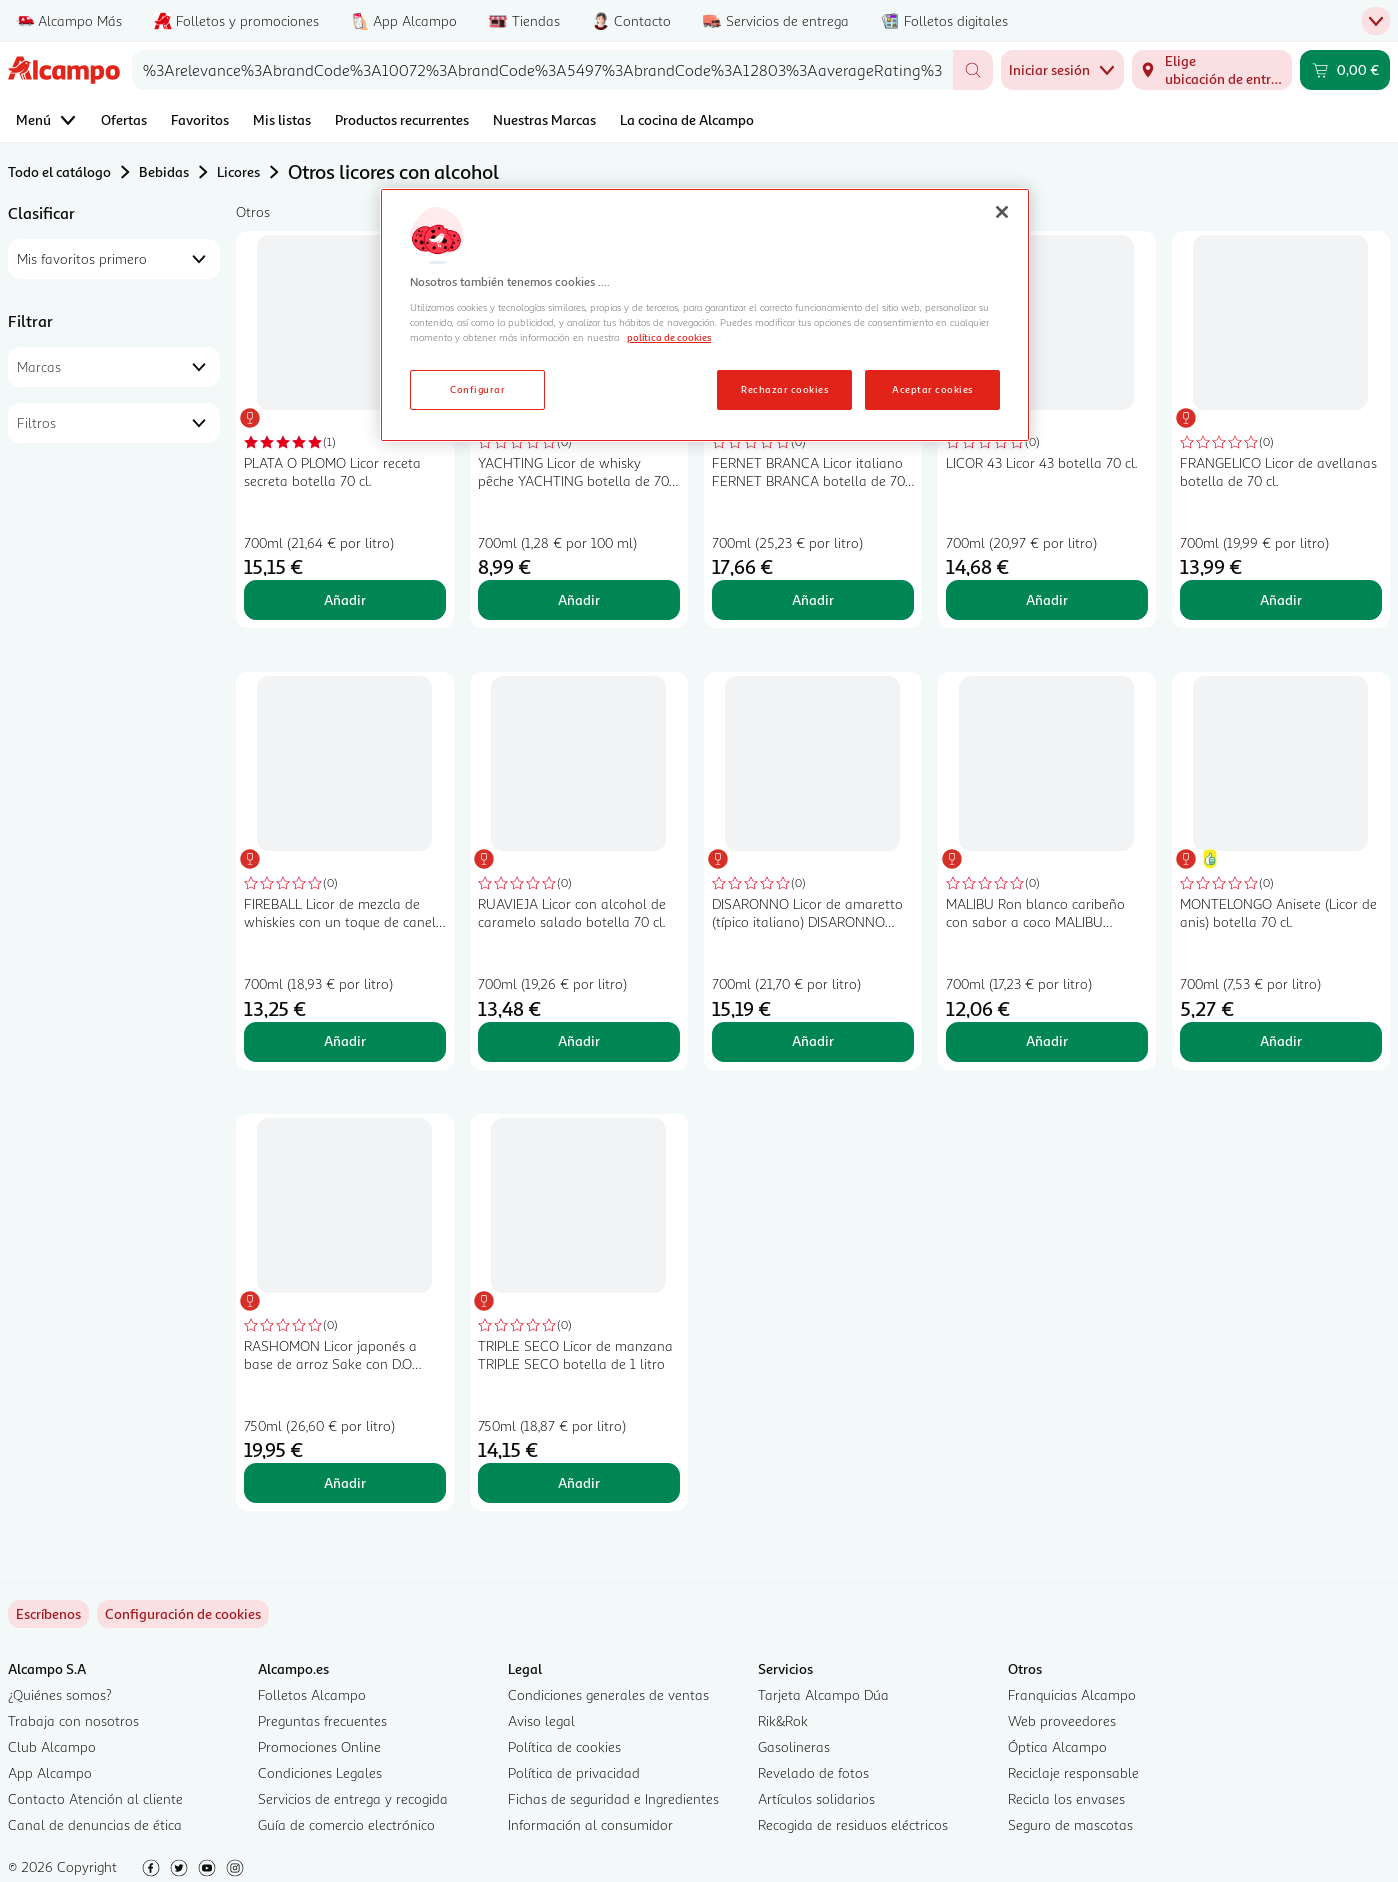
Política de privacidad (574, 1772)
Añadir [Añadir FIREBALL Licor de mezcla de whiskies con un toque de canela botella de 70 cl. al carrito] (345, 1040)
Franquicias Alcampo (1072, 1694)
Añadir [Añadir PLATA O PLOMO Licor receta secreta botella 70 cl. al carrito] (345, 599)
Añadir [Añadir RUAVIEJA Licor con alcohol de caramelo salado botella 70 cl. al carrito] (579, 1040)
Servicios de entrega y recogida (353, 1798)
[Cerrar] (1002, 212)
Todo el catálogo (59, 171)
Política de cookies (564, 1746)
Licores (238, 171)
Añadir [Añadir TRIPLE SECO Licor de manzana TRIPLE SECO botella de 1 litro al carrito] (579, 1482)
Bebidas (164, 171)
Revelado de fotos (813, 1772)
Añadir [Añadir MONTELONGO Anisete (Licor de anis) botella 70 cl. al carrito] (1281, 1040)
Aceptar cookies (932, 389)
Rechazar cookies (784, 389)
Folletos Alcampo (312, 1694)
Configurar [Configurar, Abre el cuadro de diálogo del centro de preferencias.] (477, 389)
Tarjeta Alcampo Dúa (823, 1694)
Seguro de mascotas (1070, 1824)
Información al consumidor (590, 1824)
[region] (705, 315)
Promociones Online (319, 1746)
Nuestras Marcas (544, 119)
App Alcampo (50, 1772)
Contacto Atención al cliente (95, 1798)
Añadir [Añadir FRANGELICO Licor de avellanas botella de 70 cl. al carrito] (1281, 599)
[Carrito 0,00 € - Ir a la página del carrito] (1345, 70)
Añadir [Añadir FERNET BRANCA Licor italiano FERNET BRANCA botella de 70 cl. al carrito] (813, 599)
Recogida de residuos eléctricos (853, 1824)
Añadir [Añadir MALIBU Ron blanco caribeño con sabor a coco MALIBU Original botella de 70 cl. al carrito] (1047, 1040)
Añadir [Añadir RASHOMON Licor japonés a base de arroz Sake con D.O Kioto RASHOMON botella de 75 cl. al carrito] (345, 1482)
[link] (183, 1614)
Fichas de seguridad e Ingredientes (613, 1798)
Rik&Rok (783, 1720)
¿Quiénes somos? (60, 1694)
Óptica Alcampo (1057, 1746)
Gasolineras (794, 1746)
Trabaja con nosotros (73, 1720)
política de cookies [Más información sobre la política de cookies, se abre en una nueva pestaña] (669, 337)
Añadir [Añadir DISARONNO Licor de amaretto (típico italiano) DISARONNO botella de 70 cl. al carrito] (813, 1040)
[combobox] (542, 70)
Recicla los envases (1066, 1798)
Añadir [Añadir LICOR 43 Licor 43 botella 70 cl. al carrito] (1047, 599)
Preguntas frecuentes (322, 1720)
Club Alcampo (52, 1746)
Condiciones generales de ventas (608, 1694)
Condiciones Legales (320, 1772)
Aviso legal (541, 1720)
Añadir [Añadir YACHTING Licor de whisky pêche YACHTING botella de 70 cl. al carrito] (579, 599)
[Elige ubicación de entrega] (1212, 70)
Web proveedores (1062, 1720)
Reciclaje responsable (1073, 1772)
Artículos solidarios (816, 1798)
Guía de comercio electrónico (346, 1824)
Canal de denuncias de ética (95, 1824)
